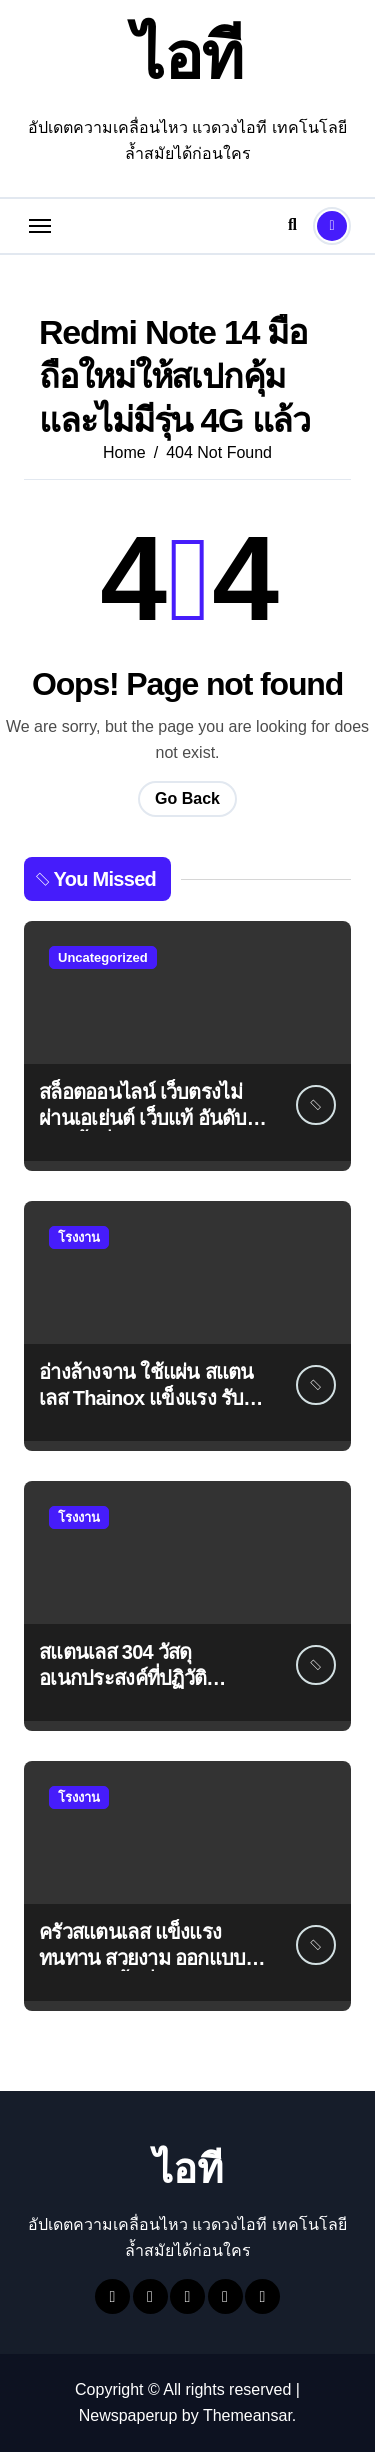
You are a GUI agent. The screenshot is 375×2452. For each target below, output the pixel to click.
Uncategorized (103, 957)
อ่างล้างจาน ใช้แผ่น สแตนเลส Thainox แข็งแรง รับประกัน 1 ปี (146, 1398)
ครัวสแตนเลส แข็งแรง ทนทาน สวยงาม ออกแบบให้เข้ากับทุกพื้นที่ (153, 1958)
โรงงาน (79, 1237)
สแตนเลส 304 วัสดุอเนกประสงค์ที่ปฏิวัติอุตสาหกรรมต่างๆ (122, 1678)
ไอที (188, 56)
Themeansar (247, 2415)
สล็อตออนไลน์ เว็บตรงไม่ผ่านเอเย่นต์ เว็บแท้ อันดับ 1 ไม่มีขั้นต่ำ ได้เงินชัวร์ (150, 1118)
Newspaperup (128, 2415)
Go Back (187, 798)
